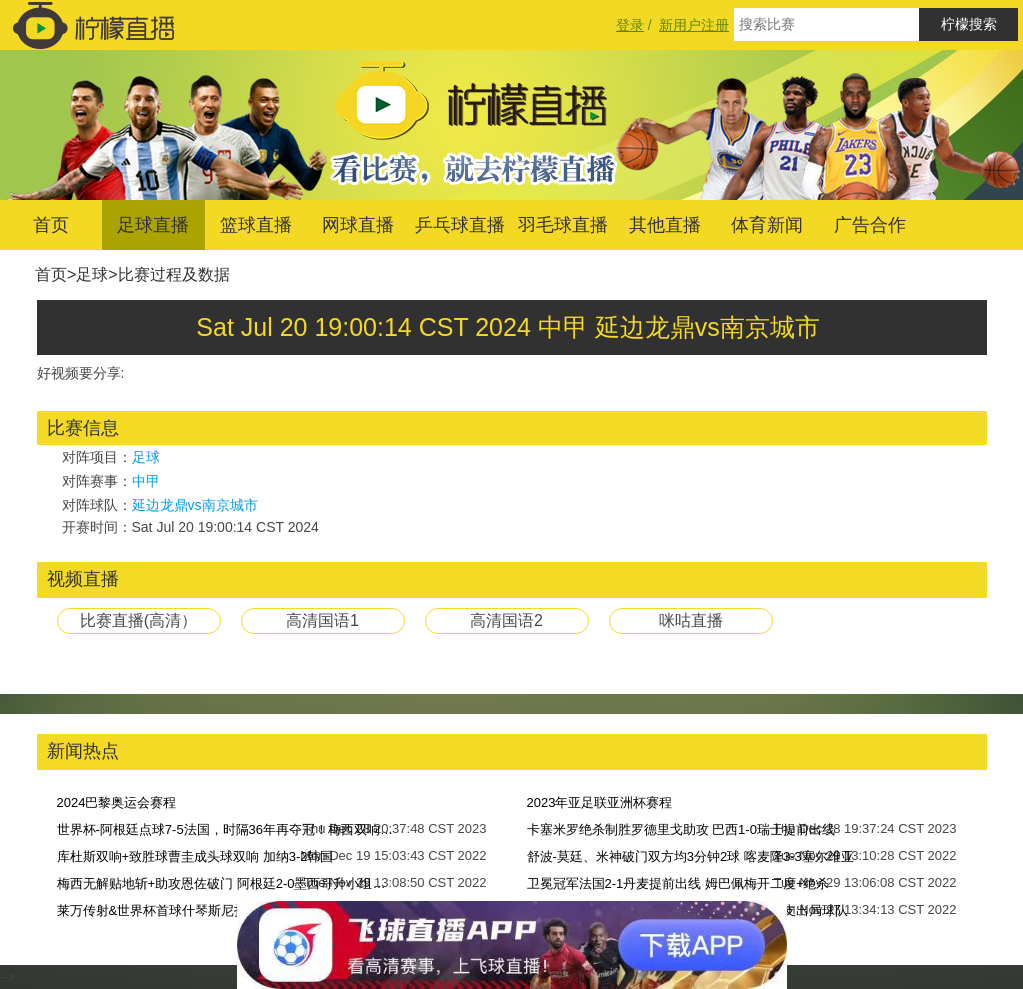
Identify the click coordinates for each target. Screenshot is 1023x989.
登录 (630, 25)
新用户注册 (694, 25)
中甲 (146, 481)
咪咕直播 (691, 620)
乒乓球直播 (460, 225)
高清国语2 (506, 620)
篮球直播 (256, 225)
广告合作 (870, 225)
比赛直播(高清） (138, 620)
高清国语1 (322, 620)
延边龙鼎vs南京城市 (195, 505)
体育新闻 (767, 225)
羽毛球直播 (563, 225)
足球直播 (153, 225)
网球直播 (358, 225)
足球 (92, 274)
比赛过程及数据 (174, 274)
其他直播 (665, 225)
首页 (51, 225)
